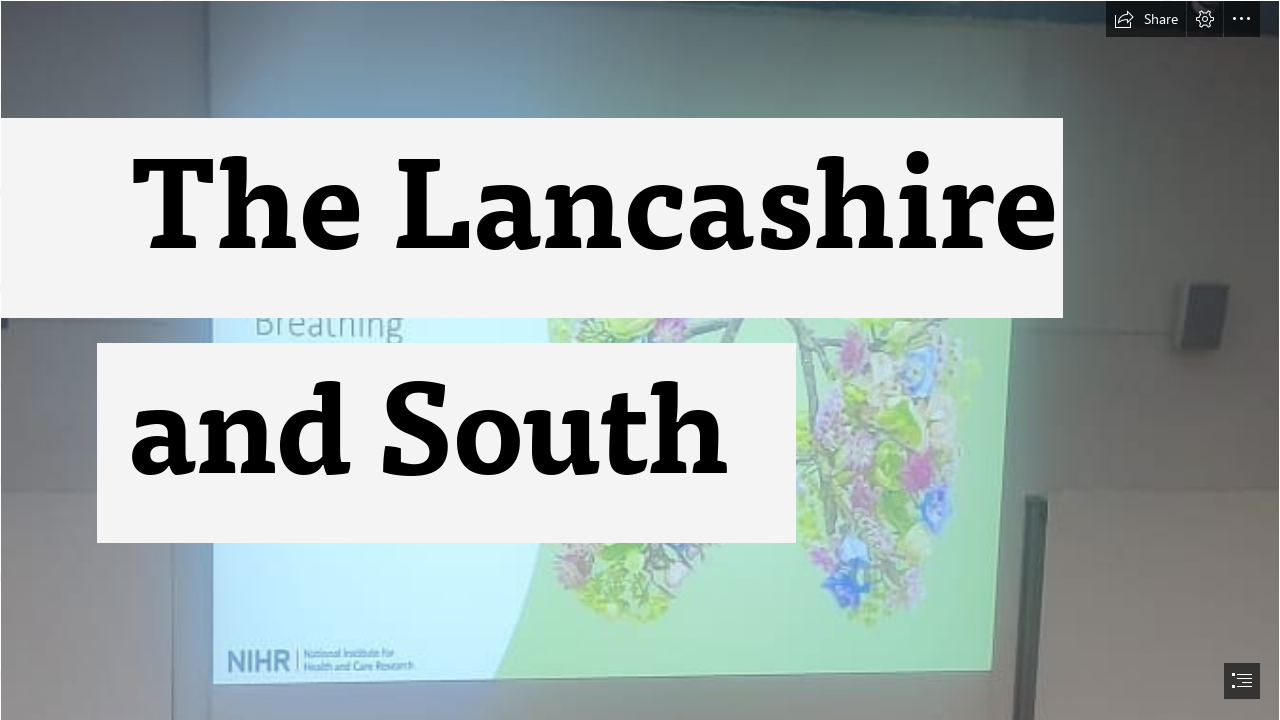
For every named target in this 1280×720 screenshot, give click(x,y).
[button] (1146, 19)
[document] (640, 360)
